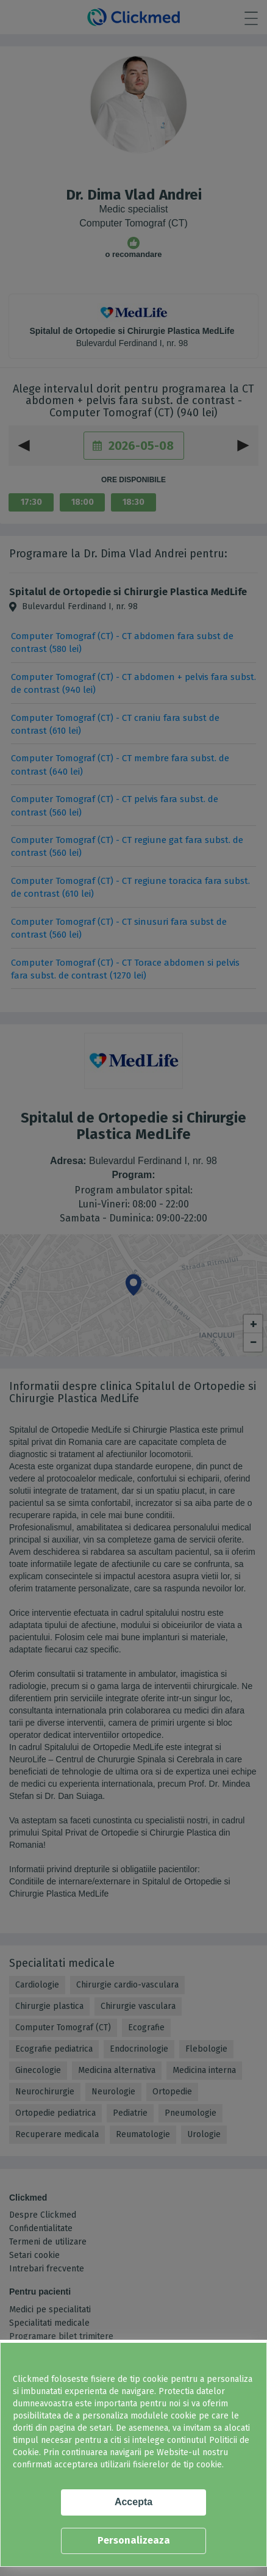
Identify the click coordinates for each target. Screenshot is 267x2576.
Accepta (133, 2502)
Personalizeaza (134, 2540)
